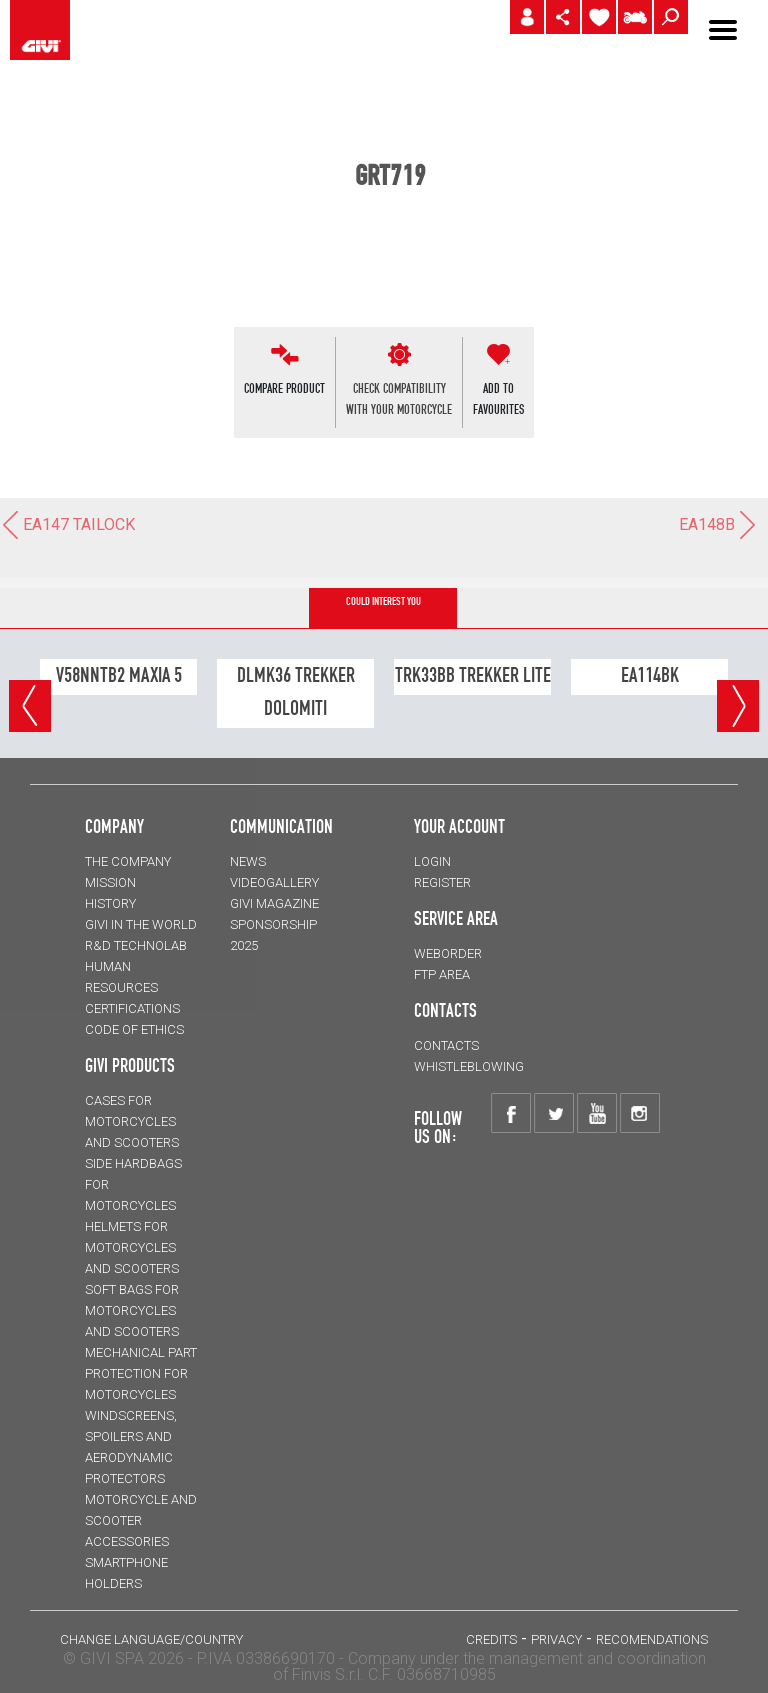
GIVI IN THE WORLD (141, 924)
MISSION (110, 882)
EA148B (718, 525)
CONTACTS (446, 1045)
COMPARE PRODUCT (284, 388)
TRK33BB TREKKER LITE (473, 675)
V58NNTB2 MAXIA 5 (119, 675)
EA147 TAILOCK (67, 525)
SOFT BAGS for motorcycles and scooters (132, 1310)
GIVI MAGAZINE (274, 903)
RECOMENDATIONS (652, 1639)
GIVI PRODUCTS (130, 1065)
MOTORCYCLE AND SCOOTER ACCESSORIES (141, 1520)
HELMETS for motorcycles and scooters (132, 1247)
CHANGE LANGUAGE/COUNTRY (151, 1639)
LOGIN (432, 861)
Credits (491, 1639)
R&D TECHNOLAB (136, 945)
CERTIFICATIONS (132, 1008)
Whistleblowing (469, 1066)
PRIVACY (556, 1639)
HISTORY (110, 903)
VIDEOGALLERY (274, 882)
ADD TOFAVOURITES (498, 398)
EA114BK (650, 675)
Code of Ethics (134, 1029)
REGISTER (442, 882)
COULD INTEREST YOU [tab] (383, 601)
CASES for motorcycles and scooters (132, 1121)
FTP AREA (442, 974)
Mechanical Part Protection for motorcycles (141, 1373)
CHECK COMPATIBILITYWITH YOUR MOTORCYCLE (399, 398)
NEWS (248, 861)
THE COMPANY (128, 861)
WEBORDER (448, 953)
